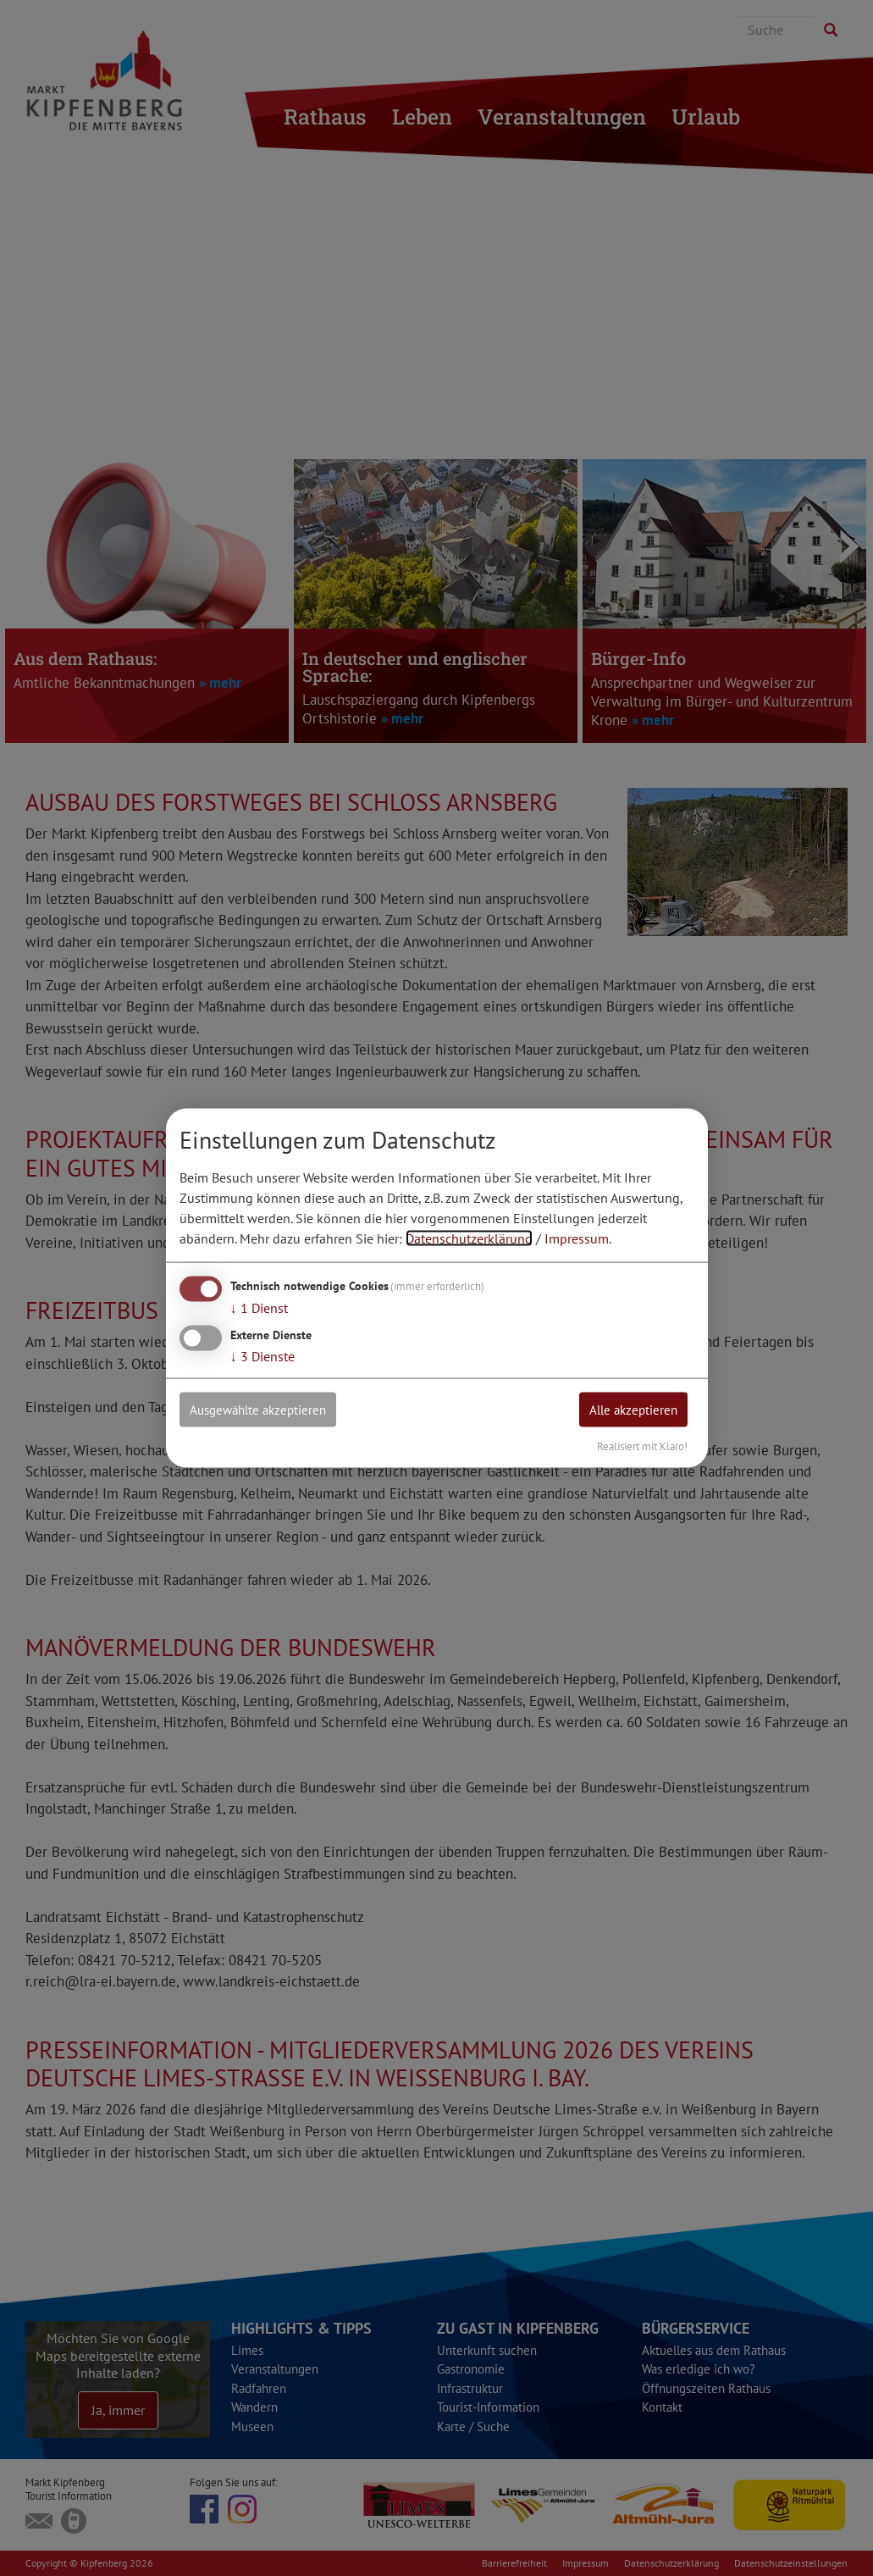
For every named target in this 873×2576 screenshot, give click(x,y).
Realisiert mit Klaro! (642, 1446)
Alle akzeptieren (628, 1409)
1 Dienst (259, 1307)
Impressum (576, 1237)
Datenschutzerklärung (469, 1237)
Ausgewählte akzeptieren (265, 1409)
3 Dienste (262, 1355)
